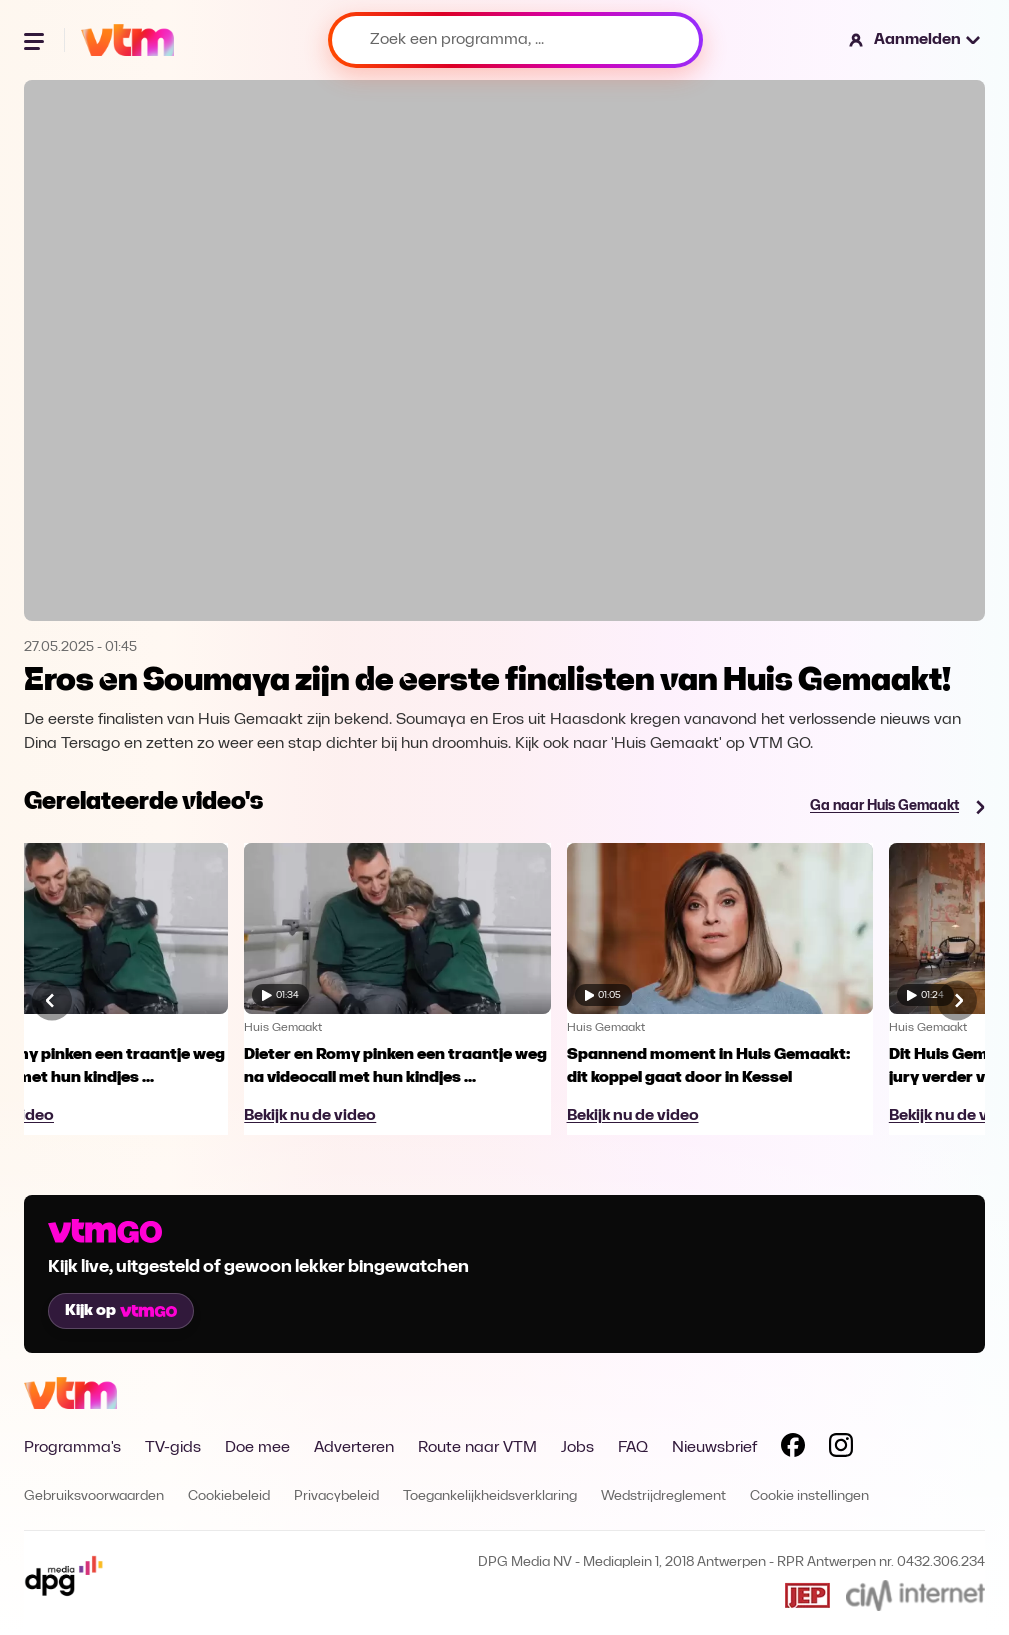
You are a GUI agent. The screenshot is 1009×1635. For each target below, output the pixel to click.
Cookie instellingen (809, 1496)
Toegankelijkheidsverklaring (490, 1496)
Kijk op (121, 1311)
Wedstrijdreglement (663, 1496)
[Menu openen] (36, 40)
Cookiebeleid (229, 1496)
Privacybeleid (336, 1496)
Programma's (72, 1448)
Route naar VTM (477, 1448)
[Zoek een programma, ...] (515, 40)
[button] (915, 40)
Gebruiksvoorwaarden (94, 1496)
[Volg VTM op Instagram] (841, 1449)
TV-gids (173, 1448)
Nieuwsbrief (714, 1448)
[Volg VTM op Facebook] (793, 1449)
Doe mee (257, 1448)
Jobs (577, 1448)
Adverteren (354, 1448)
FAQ (633, 1448)
